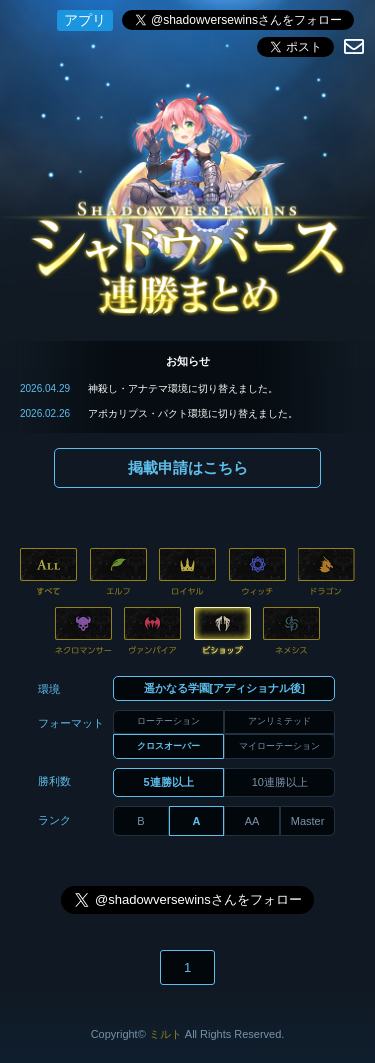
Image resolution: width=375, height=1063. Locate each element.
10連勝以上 (280, 782)
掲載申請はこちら (188, 467)
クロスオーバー (168, 746)
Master (308, 821)
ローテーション (168, 721)
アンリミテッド (279, 721)
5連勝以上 (169, 782)
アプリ (85, 20)
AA (252, 821)
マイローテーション (279, 746)
